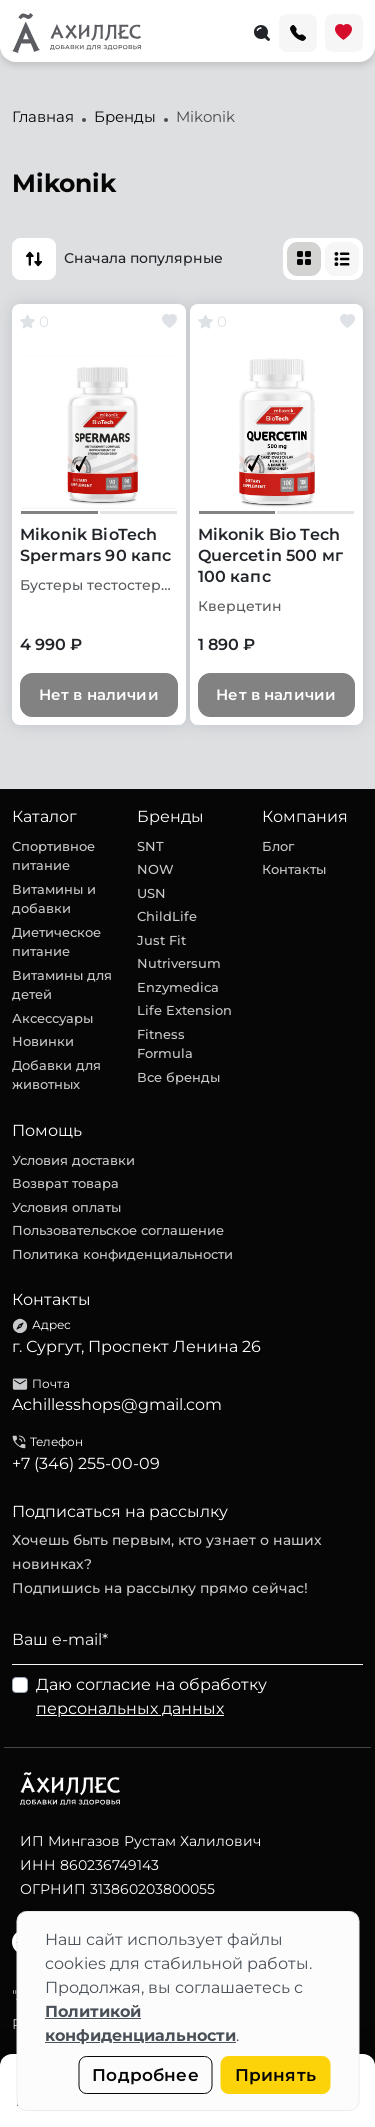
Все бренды (178, 1077)
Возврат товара (65, 1183)
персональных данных (130, 1708)
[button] (34, 259)
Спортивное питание (53, 856)
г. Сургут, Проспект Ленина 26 (136, 1346)
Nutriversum (179, 963)
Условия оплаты (66, 1207)
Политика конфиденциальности (122, 1254)
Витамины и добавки (54, 899)
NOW (155, 869)
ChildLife (167, 916)
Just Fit (161, 940)
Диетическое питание (56, 942)
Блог (278, 846)
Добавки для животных (56, 1075)
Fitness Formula (165, 1044)
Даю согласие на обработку (151, 1696)
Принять (275, 2075)
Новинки (43, 1041)
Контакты (294, 869)
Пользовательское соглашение (118, 1230)
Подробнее (145, 2075)
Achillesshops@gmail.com (117, 1404)
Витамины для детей (62, 985)
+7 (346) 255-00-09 (86, 1463)
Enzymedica (178, 987)
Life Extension (184, 1010)
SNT (150, 846)
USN (151, 893)
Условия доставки (73, 1160)
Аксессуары (52, 1018)
